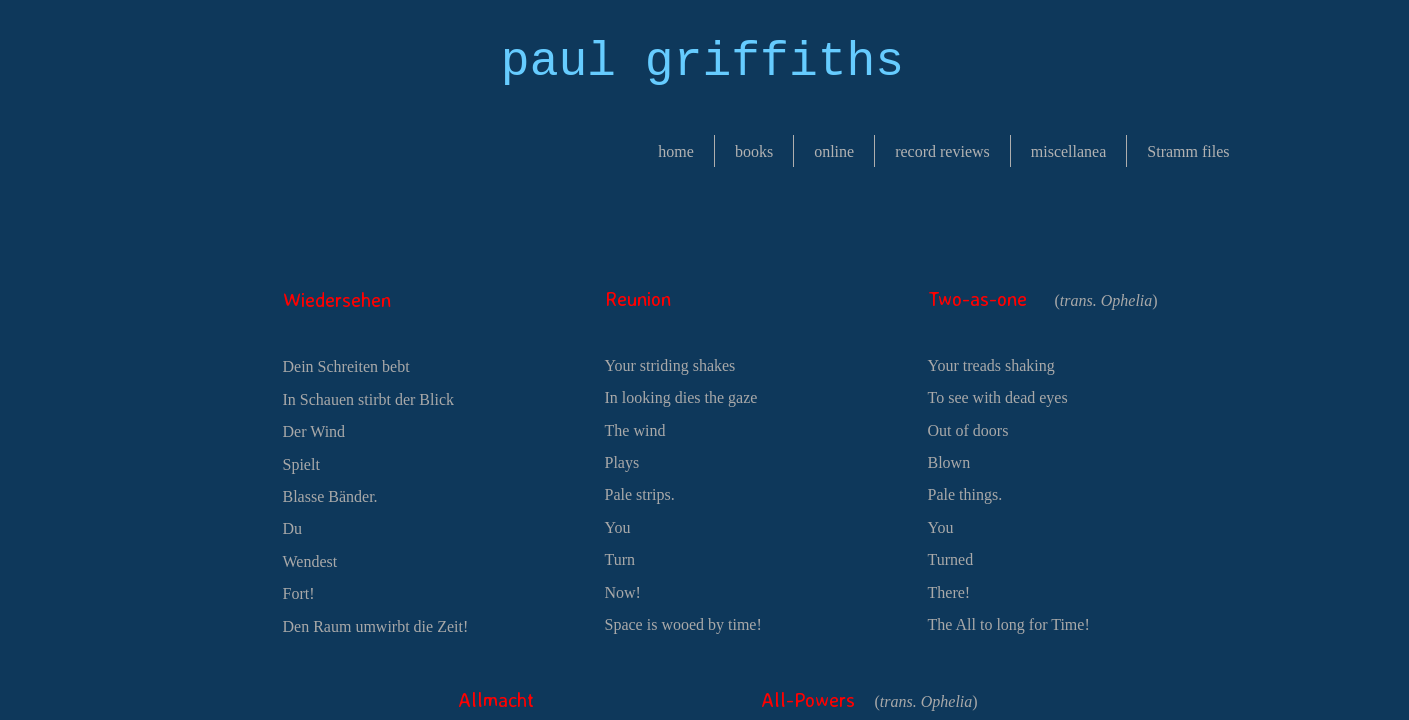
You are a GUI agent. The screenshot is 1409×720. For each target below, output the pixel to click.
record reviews (942, 151)
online (834, 151)
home (676, 151)
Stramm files (1188, 151)
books (754, 151)
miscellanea (1069, 151)
